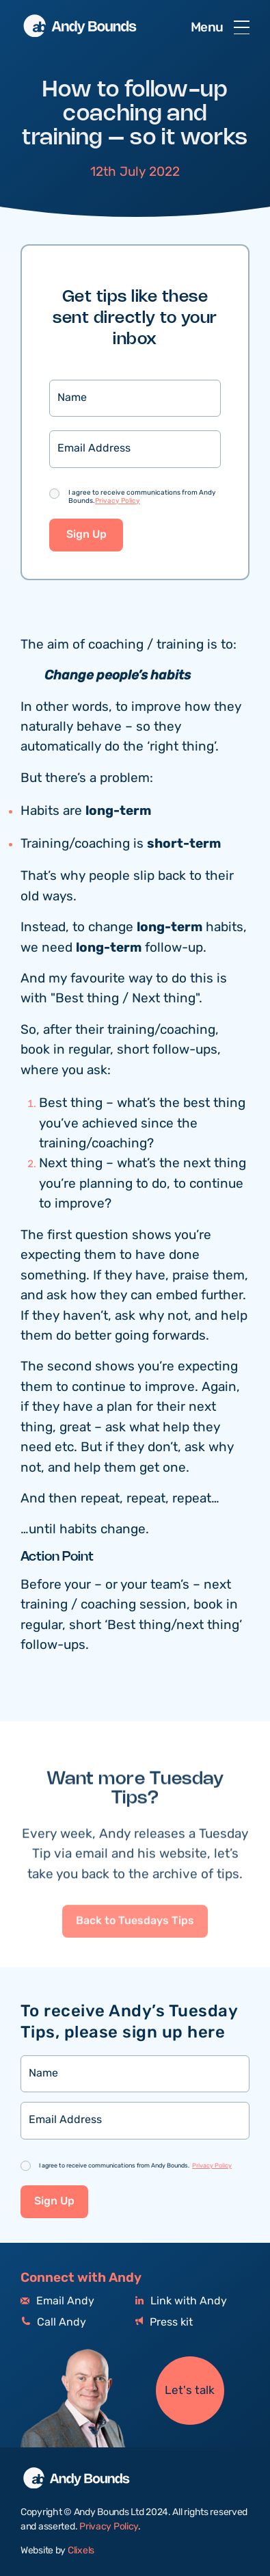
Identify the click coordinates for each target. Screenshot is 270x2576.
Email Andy (57, 2301)
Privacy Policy (117, 500)
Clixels (81, 2550)
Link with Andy (181, 2301)
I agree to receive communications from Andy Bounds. (142, 497)
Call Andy (53, 2322)
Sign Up (86, 534)
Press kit (164, 2322)
